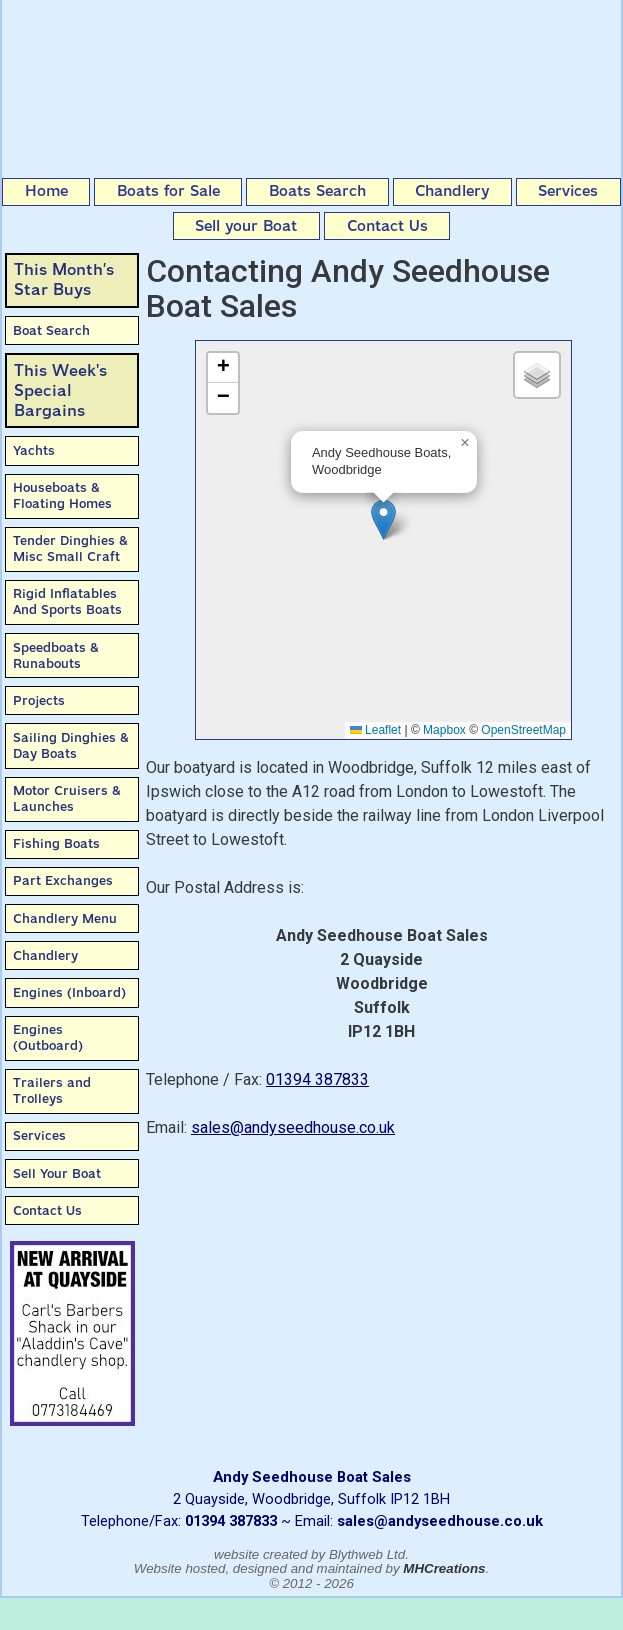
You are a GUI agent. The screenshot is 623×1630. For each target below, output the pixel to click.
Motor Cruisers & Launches (67, 798)
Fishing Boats (56, 843)
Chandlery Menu (65, 918)
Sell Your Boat (57, 1173)
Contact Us (387, 226)
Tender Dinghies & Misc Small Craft (70, 548)
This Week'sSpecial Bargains (60, 390)
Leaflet (375, 730)
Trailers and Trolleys (52, 1090)
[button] (383, 519)
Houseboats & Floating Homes (62, 495)
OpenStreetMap (523, 730)
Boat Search (51, 330)
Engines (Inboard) (69, 992)
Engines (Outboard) (48, 1037)
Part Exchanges (63, 880)
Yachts (34, 450)
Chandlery (452, 191)
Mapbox (444, 730)
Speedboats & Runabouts (56, 655)
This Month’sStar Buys (64, 279)
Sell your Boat (246, 226)
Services (568, 191)
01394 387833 (317, 1079)
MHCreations (444, 1568)
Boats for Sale (168, 191)
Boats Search (317, 191)
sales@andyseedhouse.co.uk (293, 1127)
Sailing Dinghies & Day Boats (71, 745)
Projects (39, 700)
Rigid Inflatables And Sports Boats (67, 601)
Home (46, 191)
